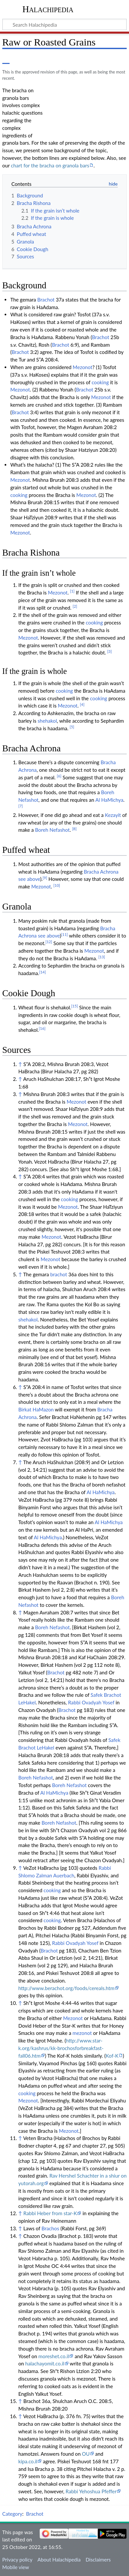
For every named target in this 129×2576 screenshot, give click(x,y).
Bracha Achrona (101, 872)
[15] (74, 1006)
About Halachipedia (59, 2559)
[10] (56, 885)
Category (12, 2514)
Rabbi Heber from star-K (50, 2213)
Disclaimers (98, 2559)
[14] (42, 972)
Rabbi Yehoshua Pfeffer (91, 2491)
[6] (59, 776)
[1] (72, 591)
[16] (42, 1028)
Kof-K (112, 2056)
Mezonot (82, 367)
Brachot (45, 300)
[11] (64, 934)
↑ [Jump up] (20, 1064)
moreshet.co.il (53, 2356)
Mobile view (15, 2567)
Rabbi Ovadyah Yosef (91, 1702)
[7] (20, 806)
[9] (45, 878)
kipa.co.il (27, 2461)
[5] (72, 727)
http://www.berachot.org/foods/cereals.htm (66, 1988)
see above (29, 879)
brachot (58, 1274)
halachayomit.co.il (44, 2363)
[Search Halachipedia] (64, 24)
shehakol (47, 721)
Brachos (50, 2228)
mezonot (82, 2033)
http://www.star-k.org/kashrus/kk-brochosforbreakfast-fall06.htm (60, 2048)
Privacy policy (17, 2559)
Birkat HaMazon (35, 1409)
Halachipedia (48, 9)
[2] (75, 606)
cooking (100, 382)
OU (85, 2454)
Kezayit (113, 815)
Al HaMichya (109, 800)
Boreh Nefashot (52, 830)
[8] (74, 828)
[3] (109, 651)
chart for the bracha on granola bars (50, 165)
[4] (82, 704)
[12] (49, 942)
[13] (101, 957)
